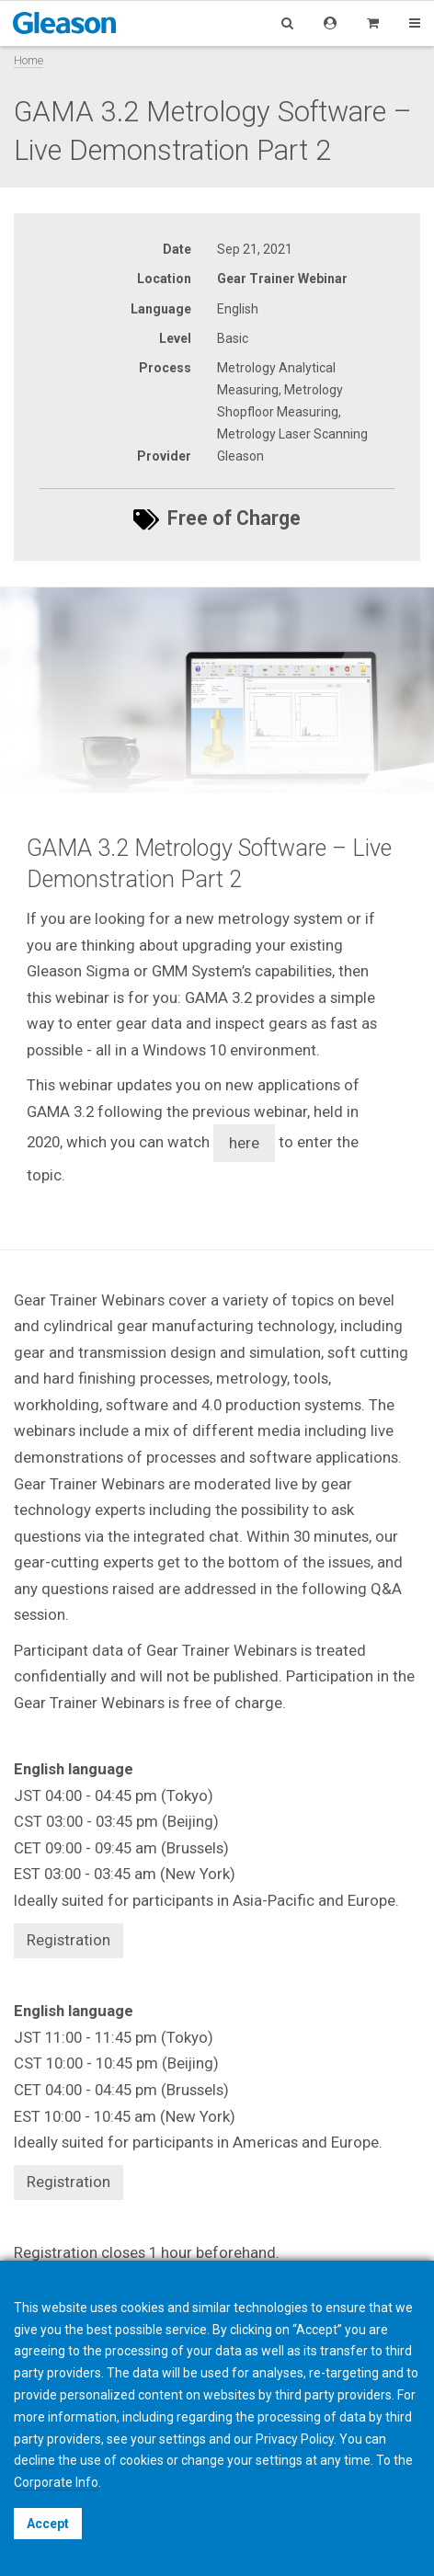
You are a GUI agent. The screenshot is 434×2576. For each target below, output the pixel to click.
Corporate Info (56, 2482)
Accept (48, 2523)
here (244, 1143)
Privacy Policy (295, 2439)
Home (28, 60)
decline (34, 2460)
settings (279, 2460)
